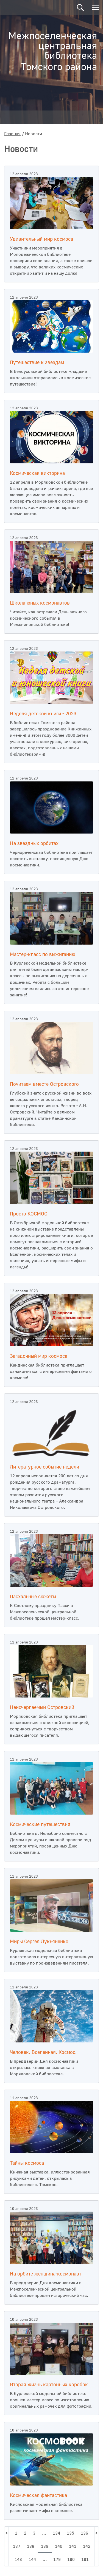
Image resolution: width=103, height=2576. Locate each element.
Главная (12, 134)
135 (70, 2533)
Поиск (80, 7)
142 (86, 2546)
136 (84, 2533)
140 (58, 2546)
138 (30, 2546)
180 (71, 2559)
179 (57, 2559)
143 (18, 2559)
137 (16, 2546)
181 (85, 2559)
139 (44, 2546)
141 (72, 2546)
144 (32, 2559)
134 (56, 2533)
